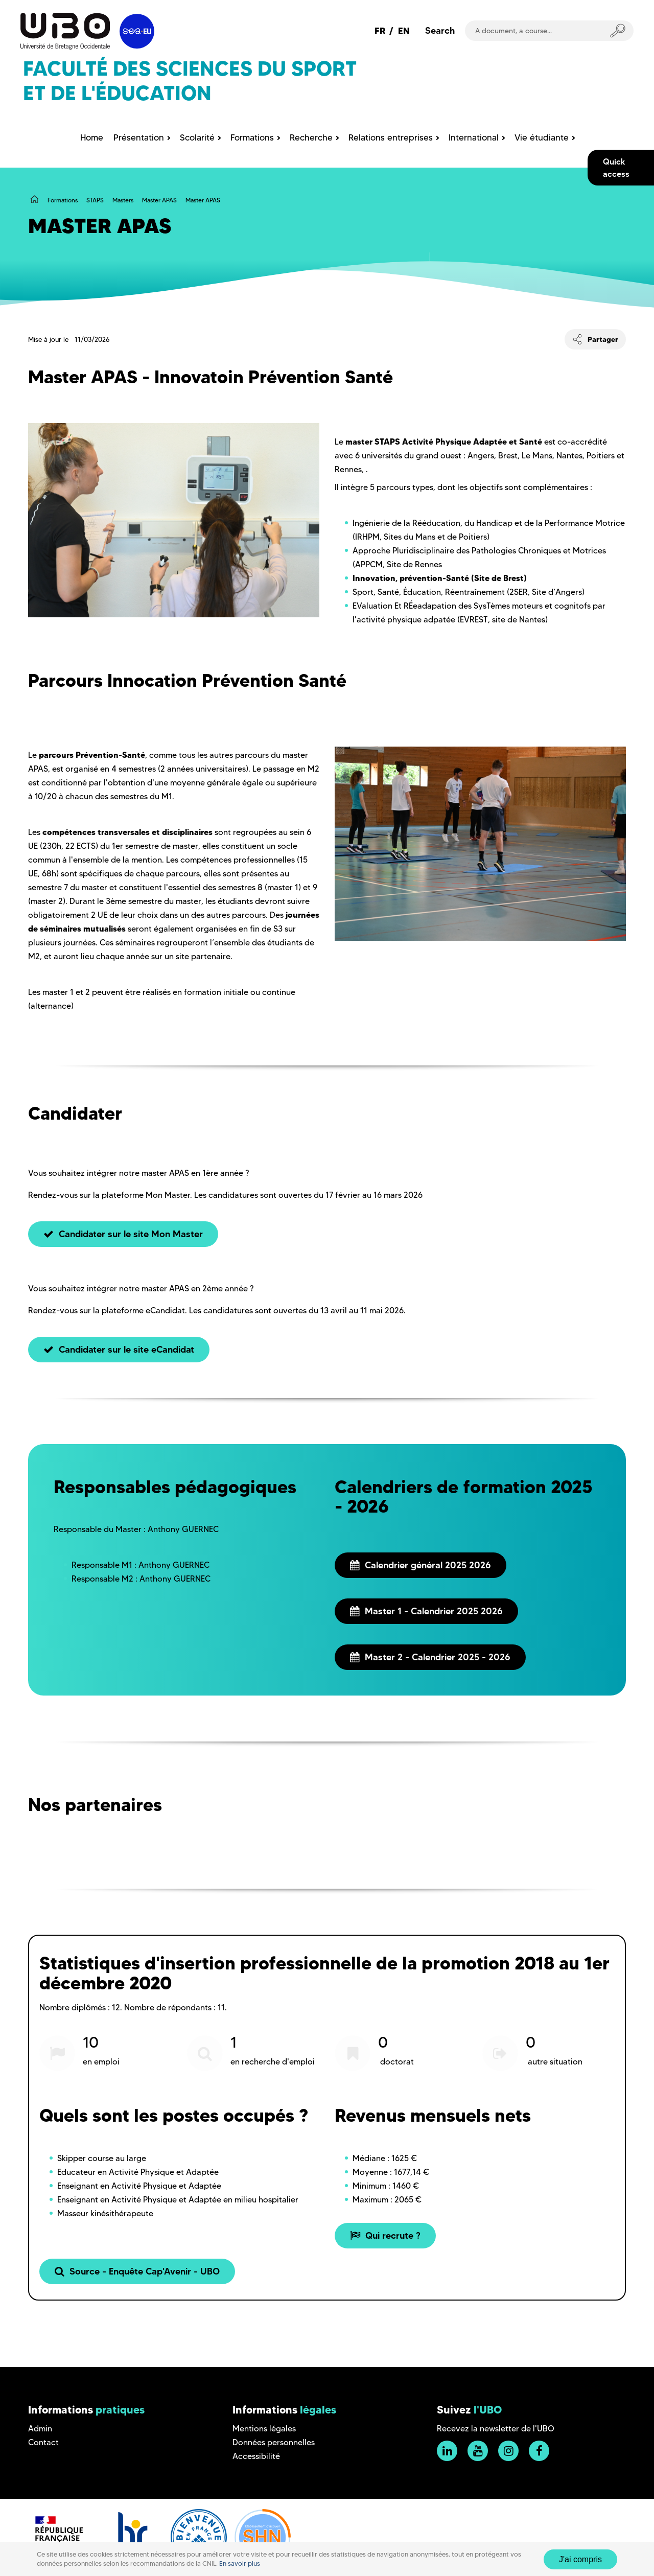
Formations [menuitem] (252, 137)
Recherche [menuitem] (311, 137)
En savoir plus (239, 2563)
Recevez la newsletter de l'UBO (495, 2428)
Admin (40, 2428)
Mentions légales (264, 2428)
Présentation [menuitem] (138, 137)
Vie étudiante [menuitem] (542, 137)
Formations (63, 200)
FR (380, 31)
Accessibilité (256, 2456)
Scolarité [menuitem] (197, 137)
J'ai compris (580, 2559)
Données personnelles (273, 2442)
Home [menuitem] (91, 137)
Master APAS (159, 200)
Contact (43, 2442)
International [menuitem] (474, 137)
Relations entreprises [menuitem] (390, 137)
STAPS (95, 200)
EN (404, 31)
